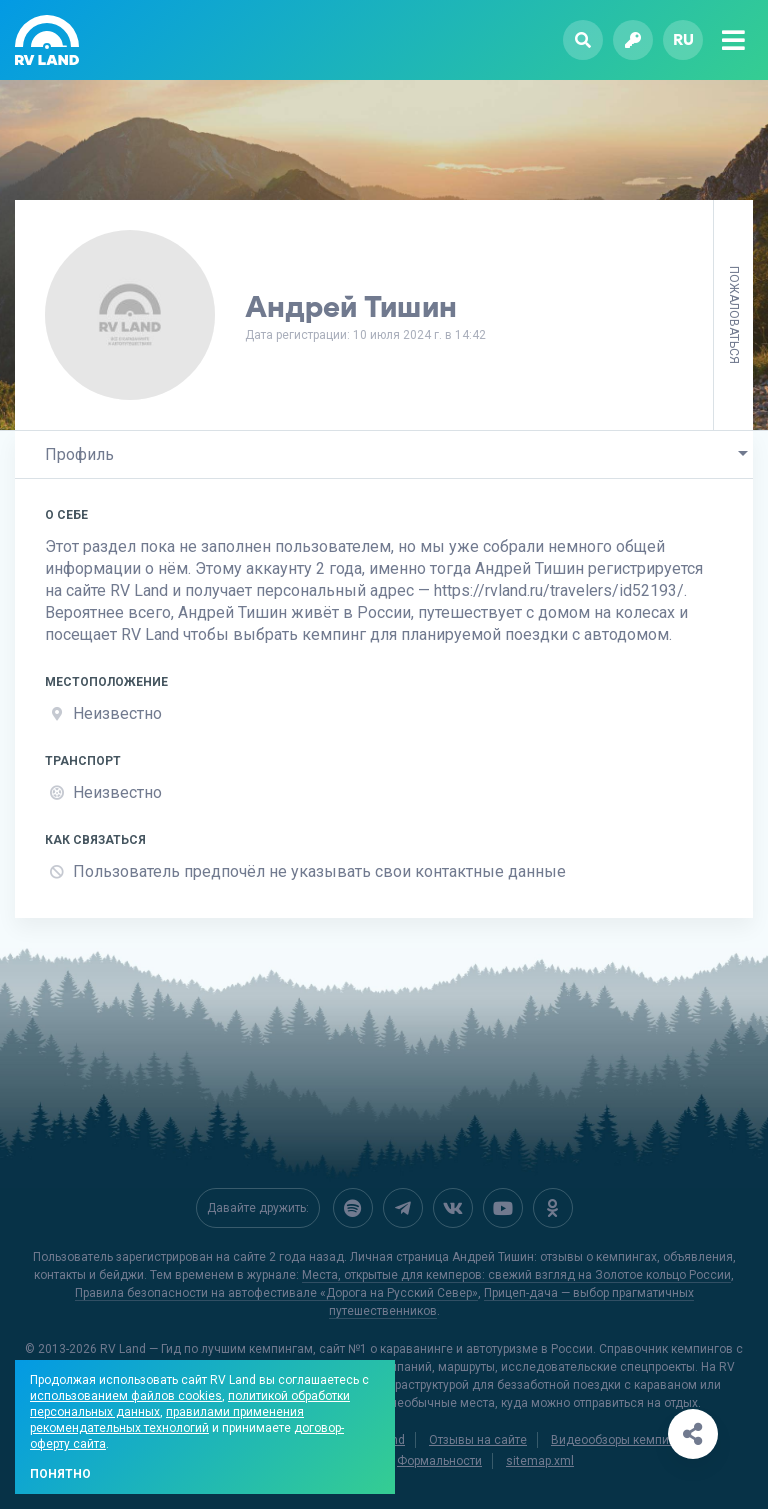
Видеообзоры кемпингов (623, 1440)
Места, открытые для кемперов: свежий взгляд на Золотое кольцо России (516, 1275)
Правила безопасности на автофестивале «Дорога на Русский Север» (276, 1293)
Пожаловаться (734, 315)
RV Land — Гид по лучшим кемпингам (206, 1349)
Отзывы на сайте (478, 1440)
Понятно (60, 1474)
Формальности (439, 1461)
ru (683, 39)
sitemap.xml (540, 1461)
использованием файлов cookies (126, 1396)
